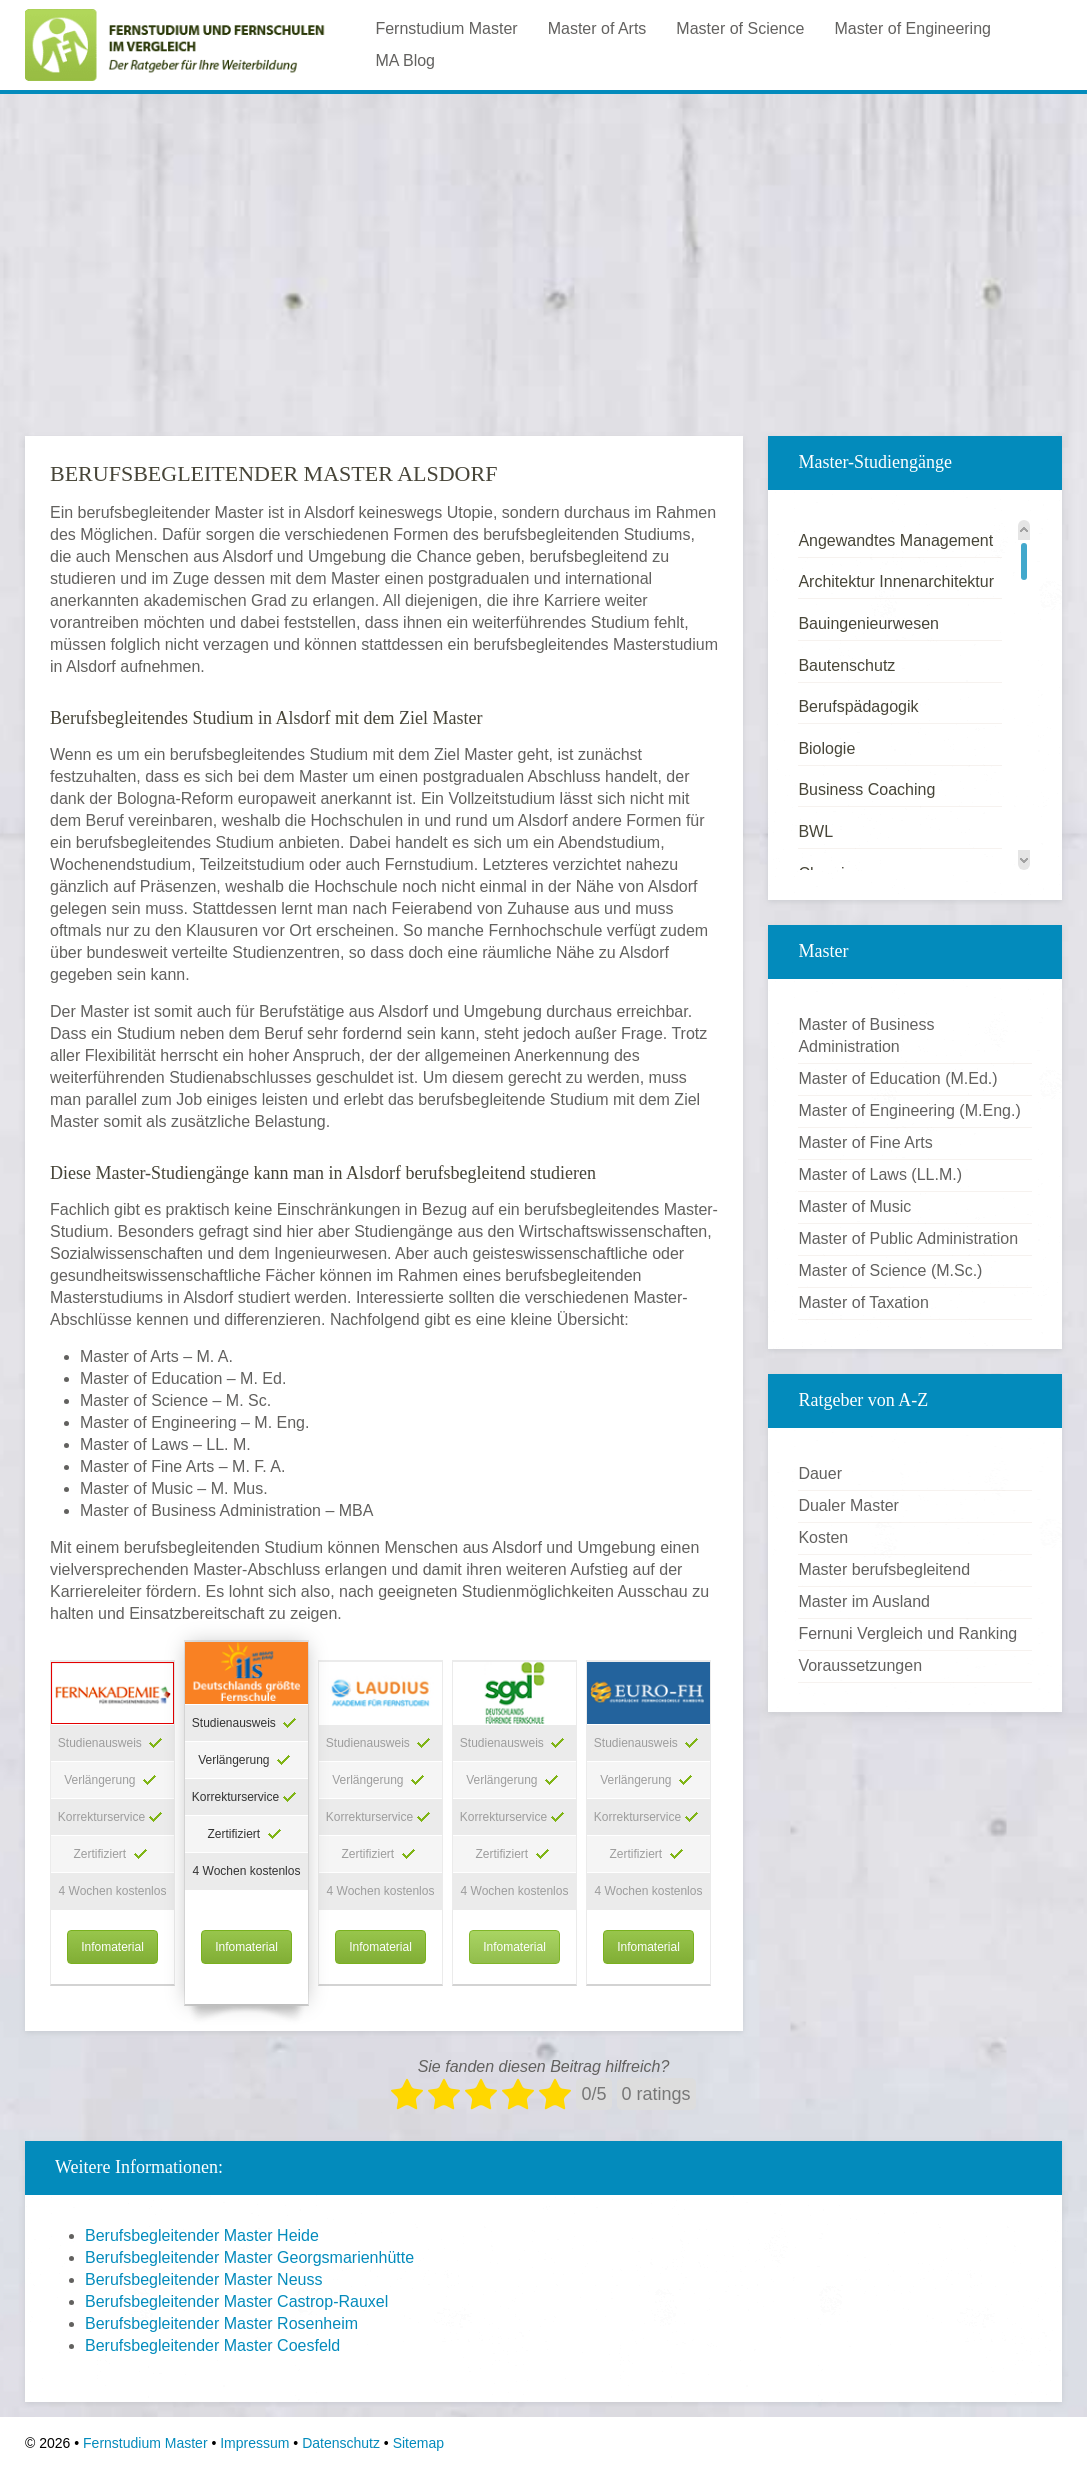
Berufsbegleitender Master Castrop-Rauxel (236, 2301)
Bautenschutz (846, 665)
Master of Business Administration (866, 1035)
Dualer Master (848, 1505)
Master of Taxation (863, 1302)
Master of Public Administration (908, 1238)
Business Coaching (866, 789)
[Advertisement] (543, 249)
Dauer (820, 1473)
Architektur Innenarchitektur (896, 581)
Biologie (826, 748)
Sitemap (418, 2443)
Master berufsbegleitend (884, 1569)
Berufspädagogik (858, 706)
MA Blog (405, 60)
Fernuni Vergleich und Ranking (907, 1633)
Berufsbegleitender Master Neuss (203, 2279)
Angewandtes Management (895, 540)
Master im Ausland (864, 1601)
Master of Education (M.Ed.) (897, 1078)
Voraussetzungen (860, 1665)
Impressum (254, 2443)
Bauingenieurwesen (868, 623)
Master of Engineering (912, 28)
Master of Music (854, 1206)
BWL (815, 831)
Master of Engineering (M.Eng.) (909, 1110)
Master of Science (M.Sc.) (890, 1270)
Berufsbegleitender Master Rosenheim (221, 2323)
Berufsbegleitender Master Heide (202, 2235)
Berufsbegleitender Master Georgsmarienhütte (249, 2257)
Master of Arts (597, 28)
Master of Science (740, 28)
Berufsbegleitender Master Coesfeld (212, 2345)
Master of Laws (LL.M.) (880, 1174)
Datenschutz (341, 2443)
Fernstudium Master (446, 28)
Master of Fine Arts (865, 1142)
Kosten (823, 1537)
